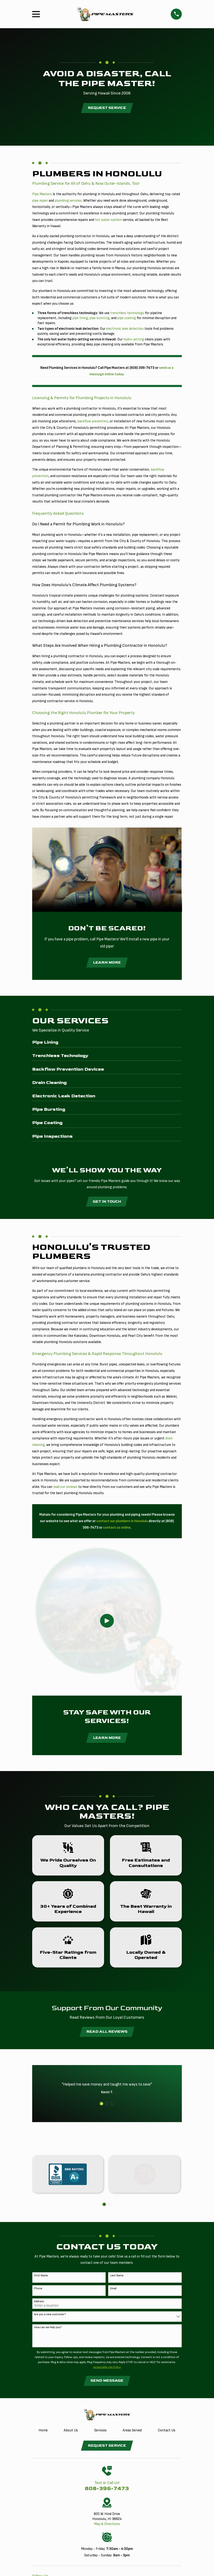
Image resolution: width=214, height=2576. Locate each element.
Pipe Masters (42, 194)
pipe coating (126, 318)
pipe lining (80, 318)
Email (113, 2288)
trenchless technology (127, 313)
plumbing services (68, 201)
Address (39, 2301)
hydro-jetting (134, 339)
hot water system (108, 220)
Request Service (107, 108)
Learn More (107, 962)
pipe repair (40, 201)
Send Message (106, 2381)
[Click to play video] (107, 1621)
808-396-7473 (107, 2488)
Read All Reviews (106, 2032)
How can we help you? (48, 2327)
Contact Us (166, 2430)
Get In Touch (107, 1202)
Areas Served (132, 2430)
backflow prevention (92, 421)
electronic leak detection (125, 329)
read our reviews (65, 1487)
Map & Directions (107, 2524)
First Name (41, 2275)
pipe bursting (99, 318)
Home (43, 2430)
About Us (71, 2430)
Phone (38, 2288)
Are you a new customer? (50, 2314)
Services (100, 2430)
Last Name (117, 2275)
